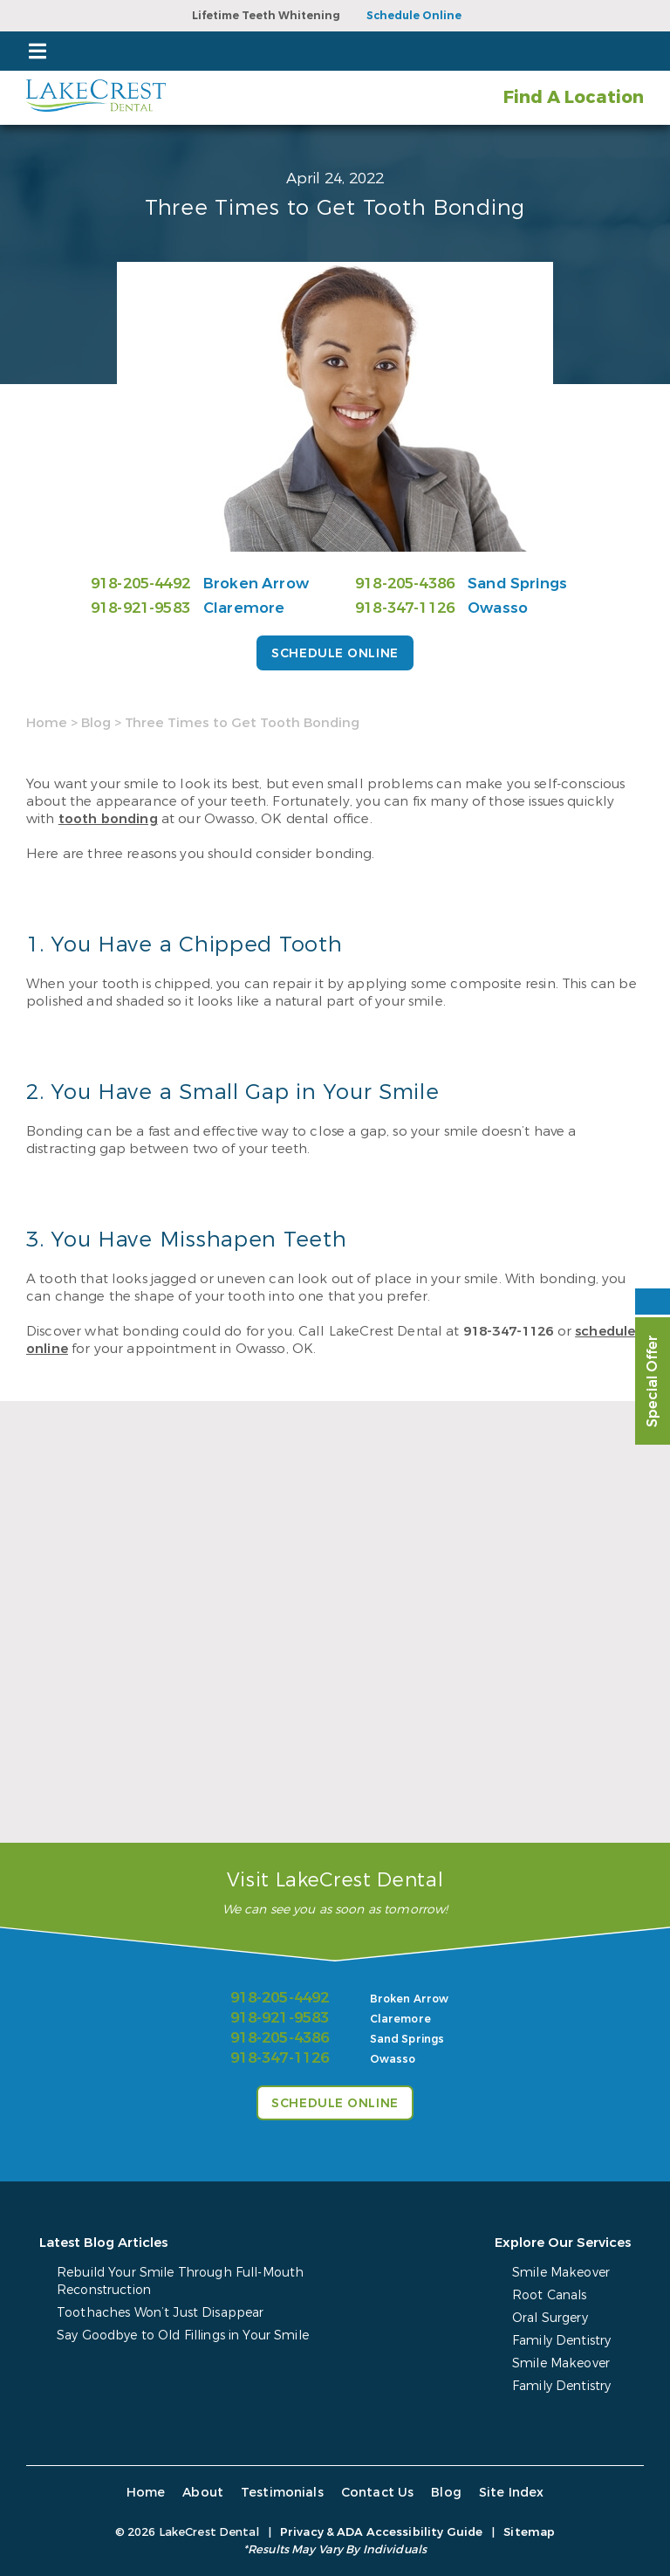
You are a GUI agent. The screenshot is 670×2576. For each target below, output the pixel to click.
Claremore (244, 608)
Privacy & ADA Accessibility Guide (381, 2531)
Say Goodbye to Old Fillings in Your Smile (183, 2335)
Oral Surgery (550, 2318)
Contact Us (376, 2492)
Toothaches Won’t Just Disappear (160, 2313)
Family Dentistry (561, 2340)
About (203, 2492)
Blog (96, 723)
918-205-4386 (405, 584)
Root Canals (549, 2295)
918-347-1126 (405, 608)
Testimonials (282, 2492)
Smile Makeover (560, 2272)
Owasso (498, 608)
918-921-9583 (140, 608)
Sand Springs (517, 584)
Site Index (509, 2492)
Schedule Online (413, 16)
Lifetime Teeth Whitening (266, 16)
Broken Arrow (256, 584)
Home (46, 723)
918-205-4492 (140, 584)
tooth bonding (108, 819)
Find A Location (573, 97)
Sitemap (529, 2531)
